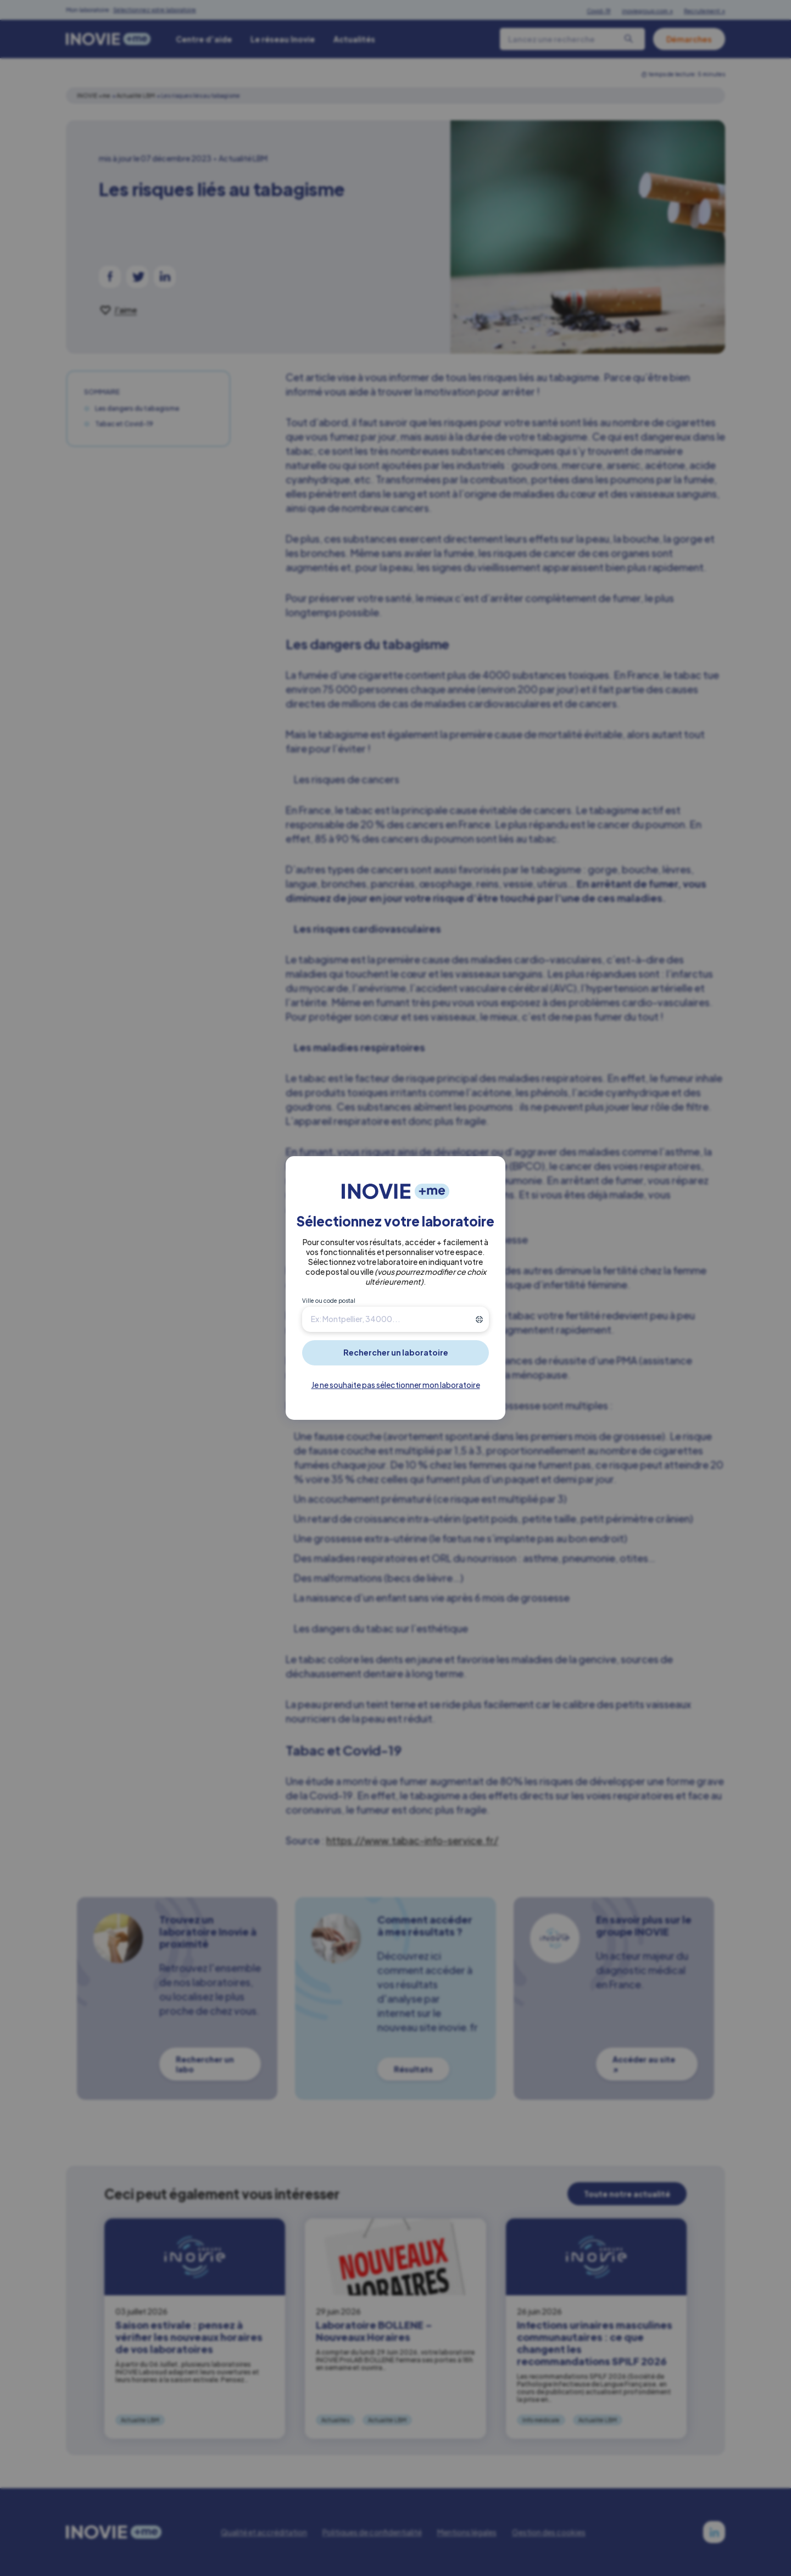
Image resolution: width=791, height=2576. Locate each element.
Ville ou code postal (328, 1300)
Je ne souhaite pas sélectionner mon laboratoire (395, 1385)
